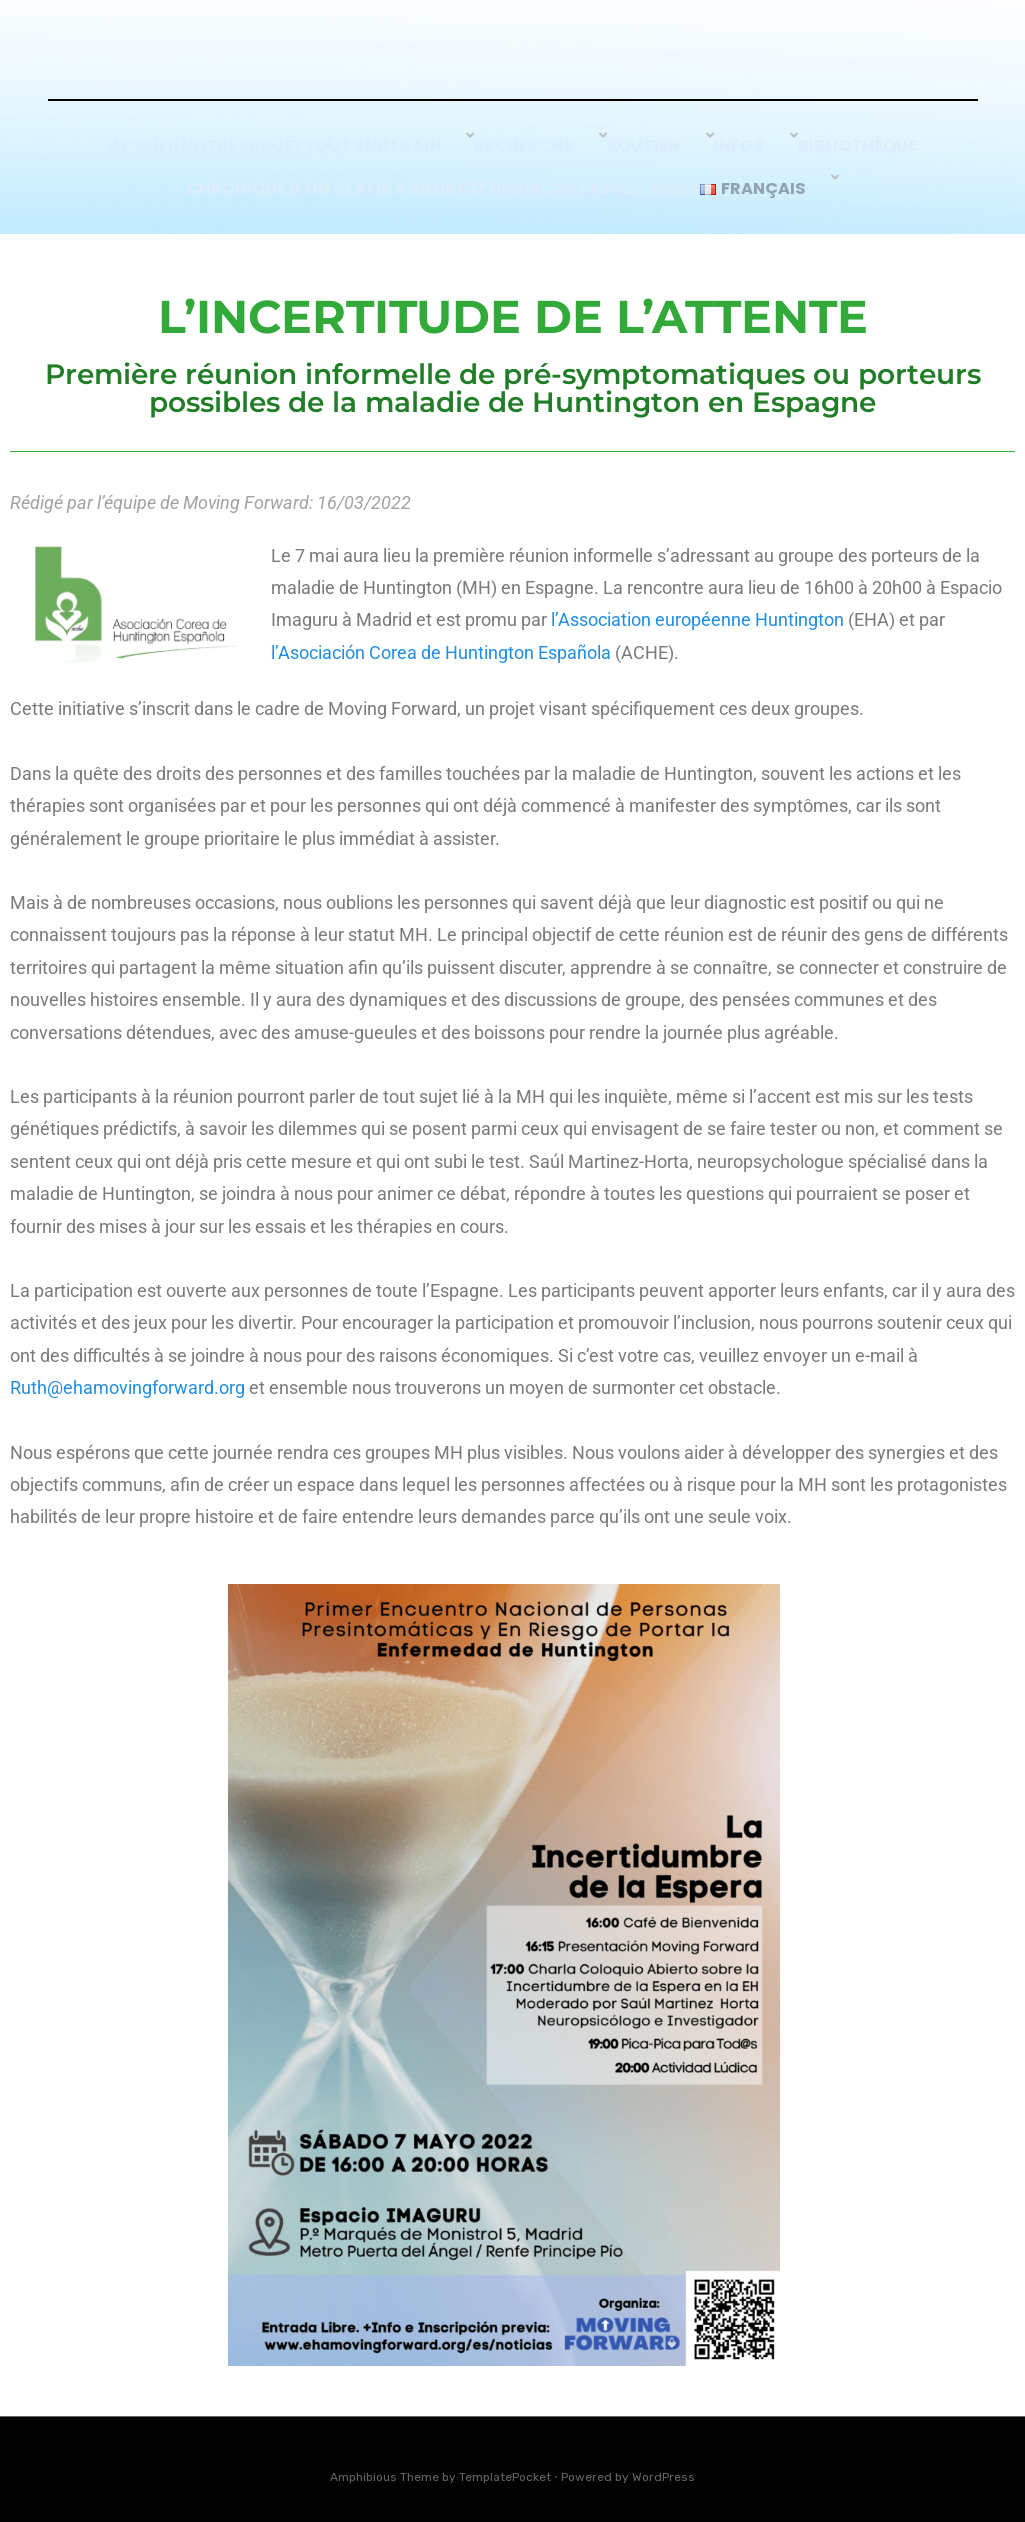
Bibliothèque (860, 152)
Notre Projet (265, 152)
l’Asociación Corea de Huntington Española (441, 641)
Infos (751, 152)
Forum (510, 179)
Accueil (144, 152)
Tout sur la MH (415, 152)
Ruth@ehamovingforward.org (127, 1376)
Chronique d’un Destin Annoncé (314, 179)
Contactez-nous (643, 179)
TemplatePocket (505, 2466)
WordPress (663, 2466)
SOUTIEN (663, 152)
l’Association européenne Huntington (697, 609)
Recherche (554, 152)
